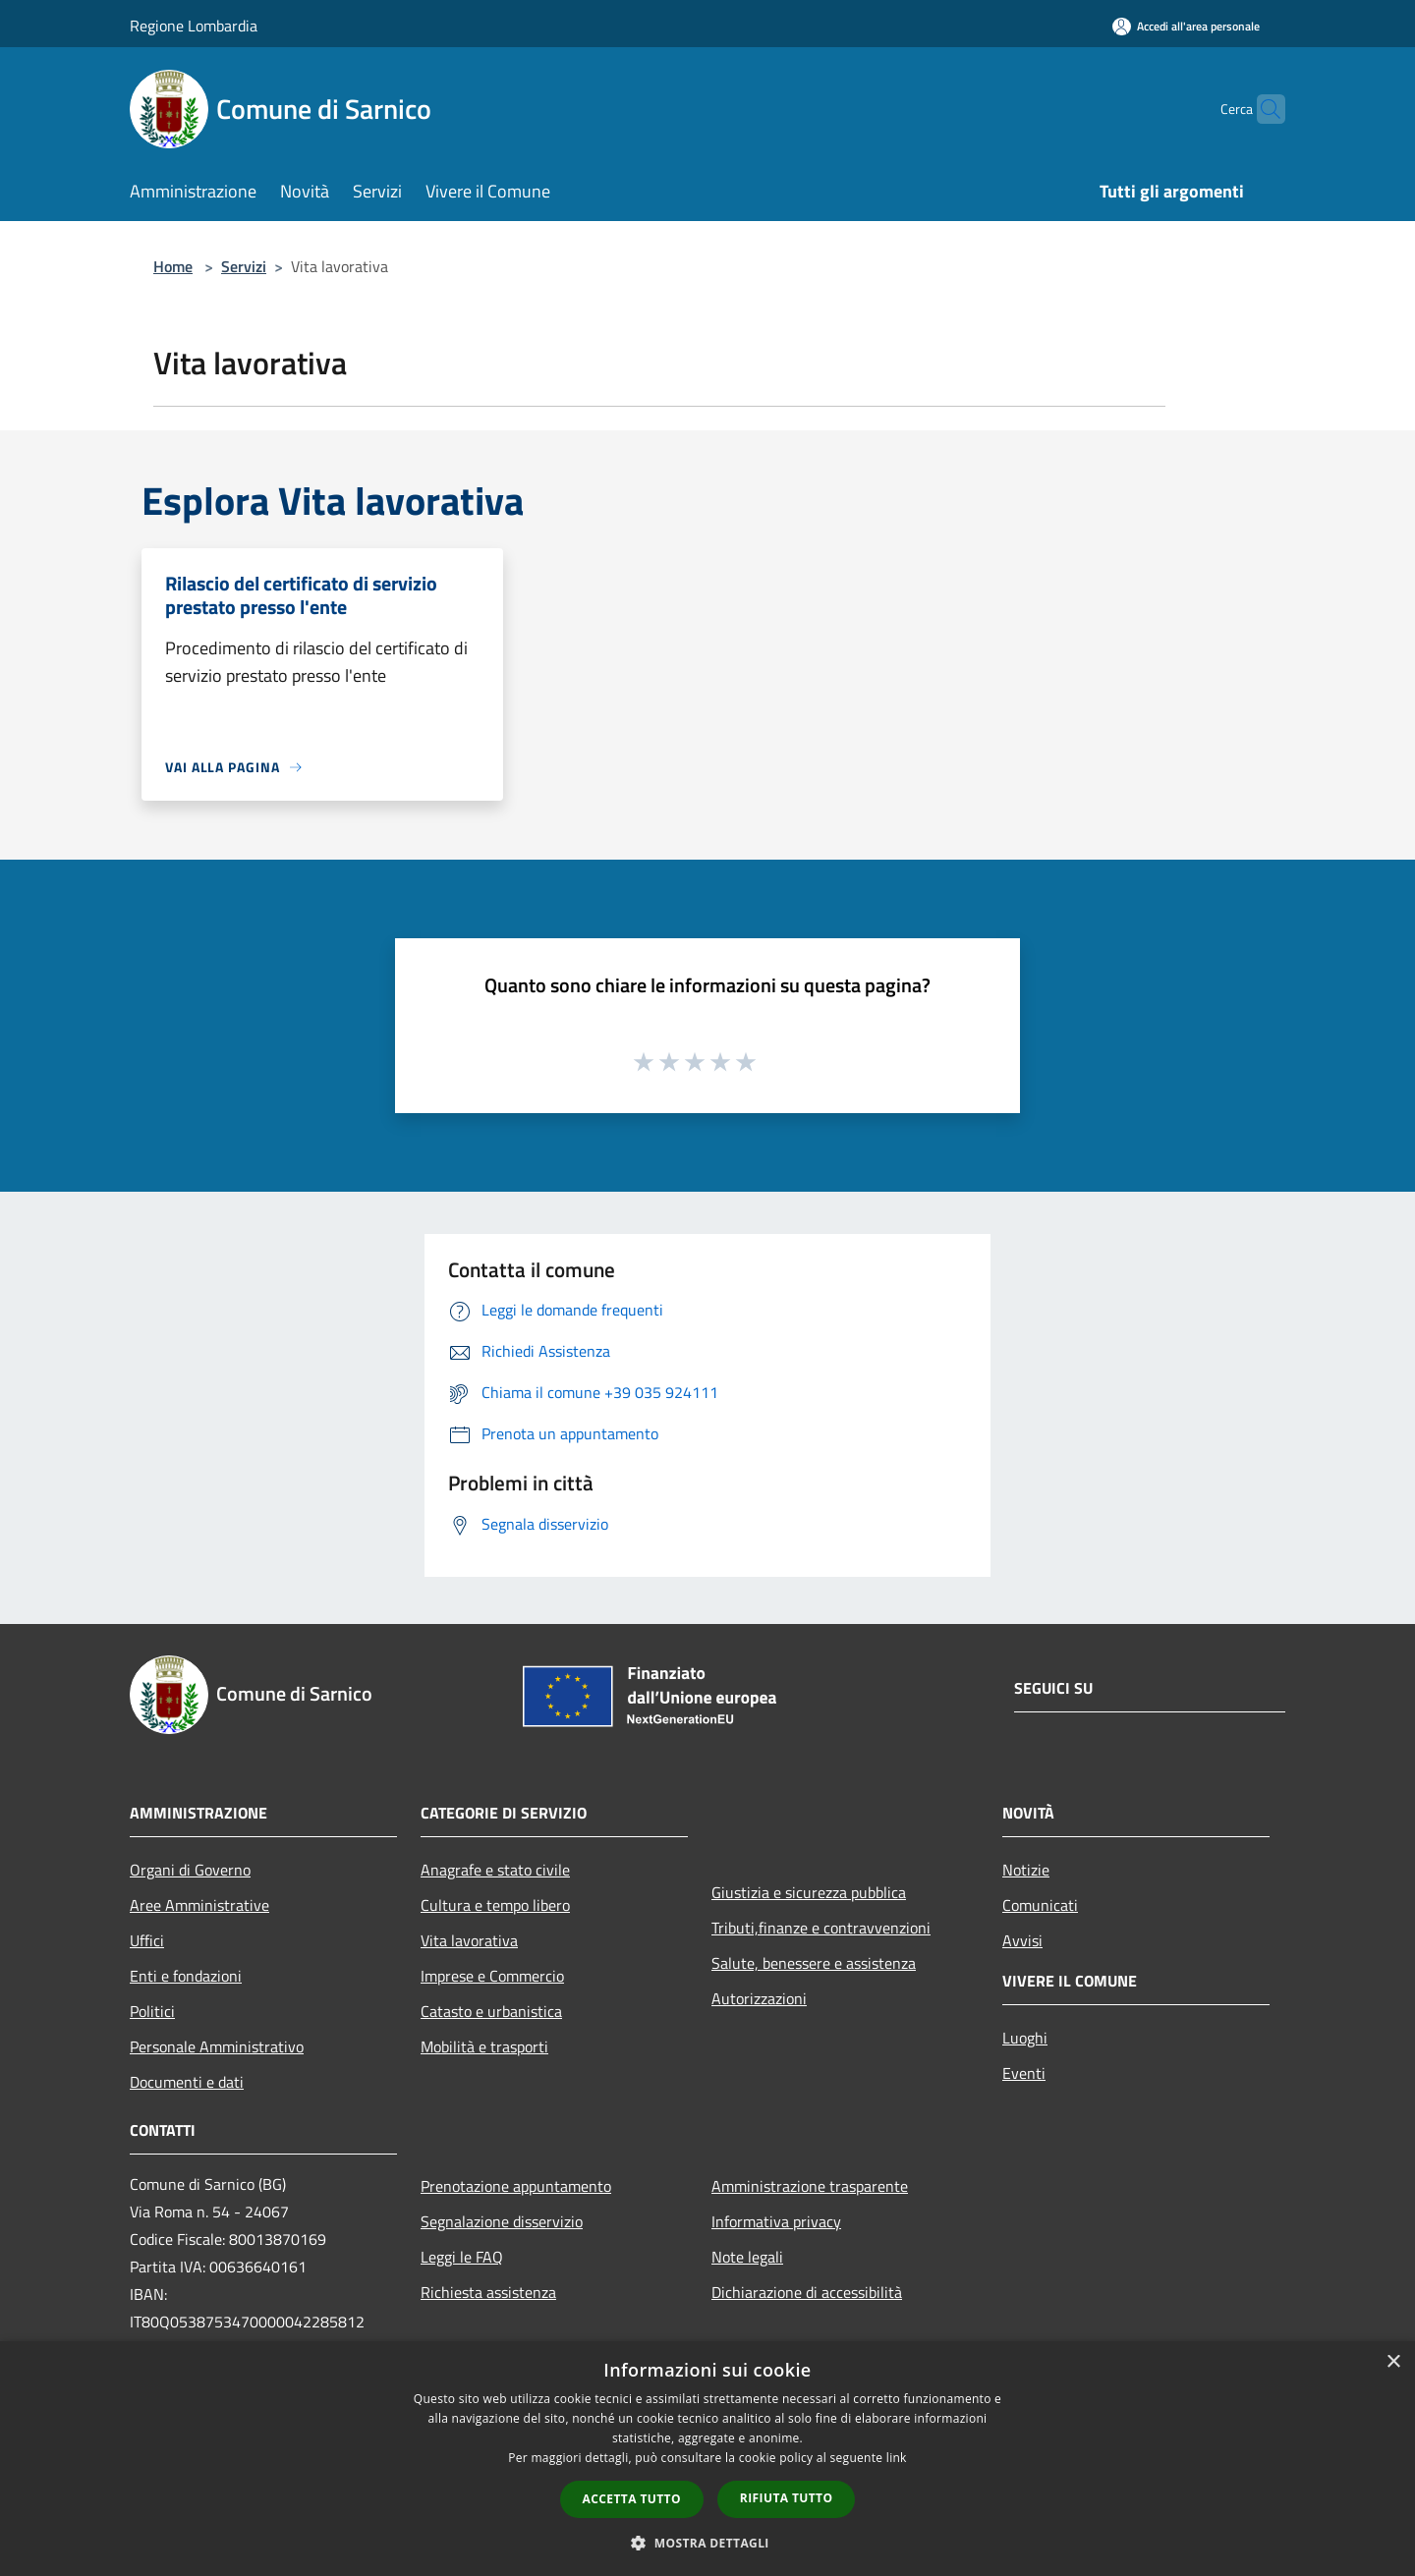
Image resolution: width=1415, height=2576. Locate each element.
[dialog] (707, 2458)
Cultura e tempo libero (495, 1905)
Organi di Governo (190, 1869)
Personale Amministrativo (217, 2046)
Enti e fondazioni (186, 1976)
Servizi (243, 266)
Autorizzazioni (759, 1998)
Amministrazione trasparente (809, 2186)
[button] (707, 2542)
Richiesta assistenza (488, 2292)
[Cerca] (1261, 109)
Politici (152, 2011)
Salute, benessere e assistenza (813, 1963)
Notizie (1025, 1869)
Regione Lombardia (193, 25)
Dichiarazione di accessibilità (806, 2292)
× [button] (1393, 2362)
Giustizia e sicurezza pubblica (808, 1892)
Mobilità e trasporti (484, 2046)
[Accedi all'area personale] (1186, 26)
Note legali (747, 2256)
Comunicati (1040, 1905)
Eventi (1024, 2073)
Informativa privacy (776, 2221)
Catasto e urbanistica (491, 2011)
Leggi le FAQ (462, 2256)
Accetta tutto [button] (632, 2499)
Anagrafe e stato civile (495, 1869)
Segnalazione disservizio (502, 2221)
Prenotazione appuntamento (516, 2186)
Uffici (147, 1940)
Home (173, 266)
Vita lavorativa (469, 1940)
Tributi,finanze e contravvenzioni (821, 1927)
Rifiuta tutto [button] (786, 2498)
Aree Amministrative (199, 1905)
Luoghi (1024, 2037)
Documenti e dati (187, 2082)
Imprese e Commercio (492, 1976)
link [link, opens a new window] (896, 2457)
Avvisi (1022, 1940)
